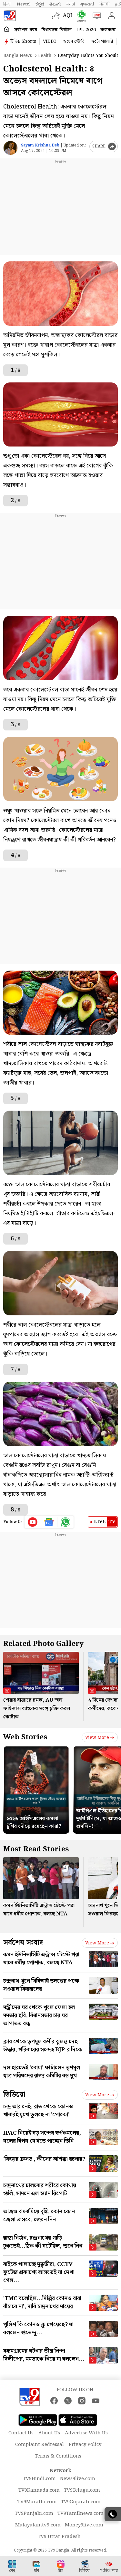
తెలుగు (55, 4)
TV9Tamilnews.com (80, 2513)
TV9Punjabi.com (34, 2513)
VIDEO (49, 41)
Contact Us (21, 2433)
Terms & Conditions (58, 2456)
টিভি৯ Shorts (23, 41)
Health (44, 55)
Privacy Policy (85, 2445)
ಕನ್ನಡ (39, 4)
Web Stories (25, 1737)
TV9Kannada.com (39, 2490)
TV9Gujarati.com (81, 2502)
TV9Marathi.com (37, 2502)
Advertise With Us (86, 2433)
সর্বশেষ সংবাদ (23, 1942)
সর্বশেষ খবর (25, 30)
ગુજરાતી (87, 4)
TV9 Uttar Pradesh (59, 2537)
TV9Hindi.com (39, 2479)
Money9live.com (84, 2525)
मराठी (70, 4)
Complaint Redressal (39, 2445)
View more (99, 1737)
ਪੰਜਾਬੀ (104, 4)
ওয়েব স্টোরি (74, 41)
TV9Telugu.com (82, 2490)
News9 (23, 4)
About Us (49, 2433)
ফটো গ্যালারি (102, 41)
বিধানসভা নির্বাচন (57, 30)
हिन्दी (7, 4)
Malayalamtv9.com (38, 2525)
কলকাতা (108, 30)
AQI (67, 16)
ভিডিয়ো (14, 2094)
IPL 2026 (86, 30)
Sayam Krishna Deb (40, 145)
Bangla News (17, 55)
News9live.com (77, 2479)
